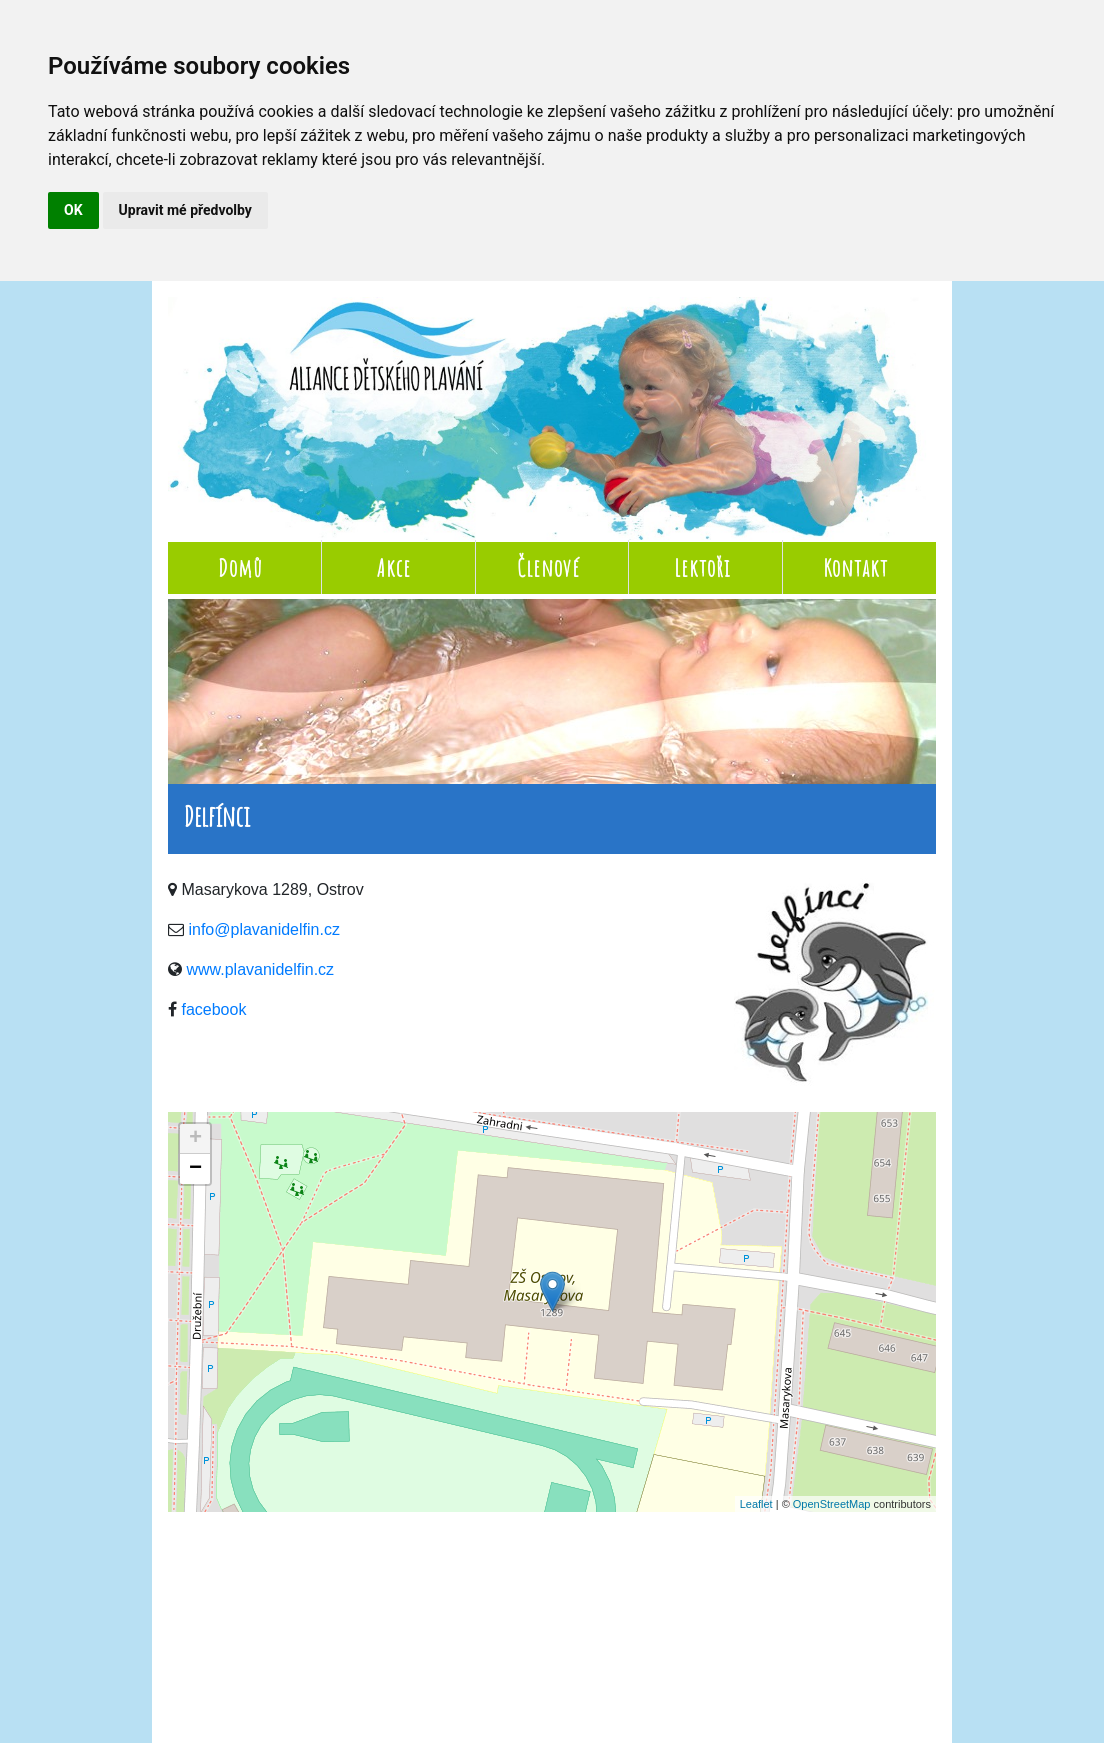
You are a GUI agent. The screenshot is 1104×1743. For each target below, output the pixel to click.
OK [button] (73, 210)
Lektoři (702, 568)
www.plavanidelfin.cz (260, 969)
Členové (548, 568)
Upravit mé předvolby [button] (185, 210)
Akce (394, 568)
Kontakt (856, 568)
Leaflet (756, 1504)
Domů (240, 568)
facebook (213, 1009)
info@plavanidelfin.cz (263, 929)
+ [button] (195, 1139)
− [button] (195, 1169)
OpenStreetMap (832, 1504)
